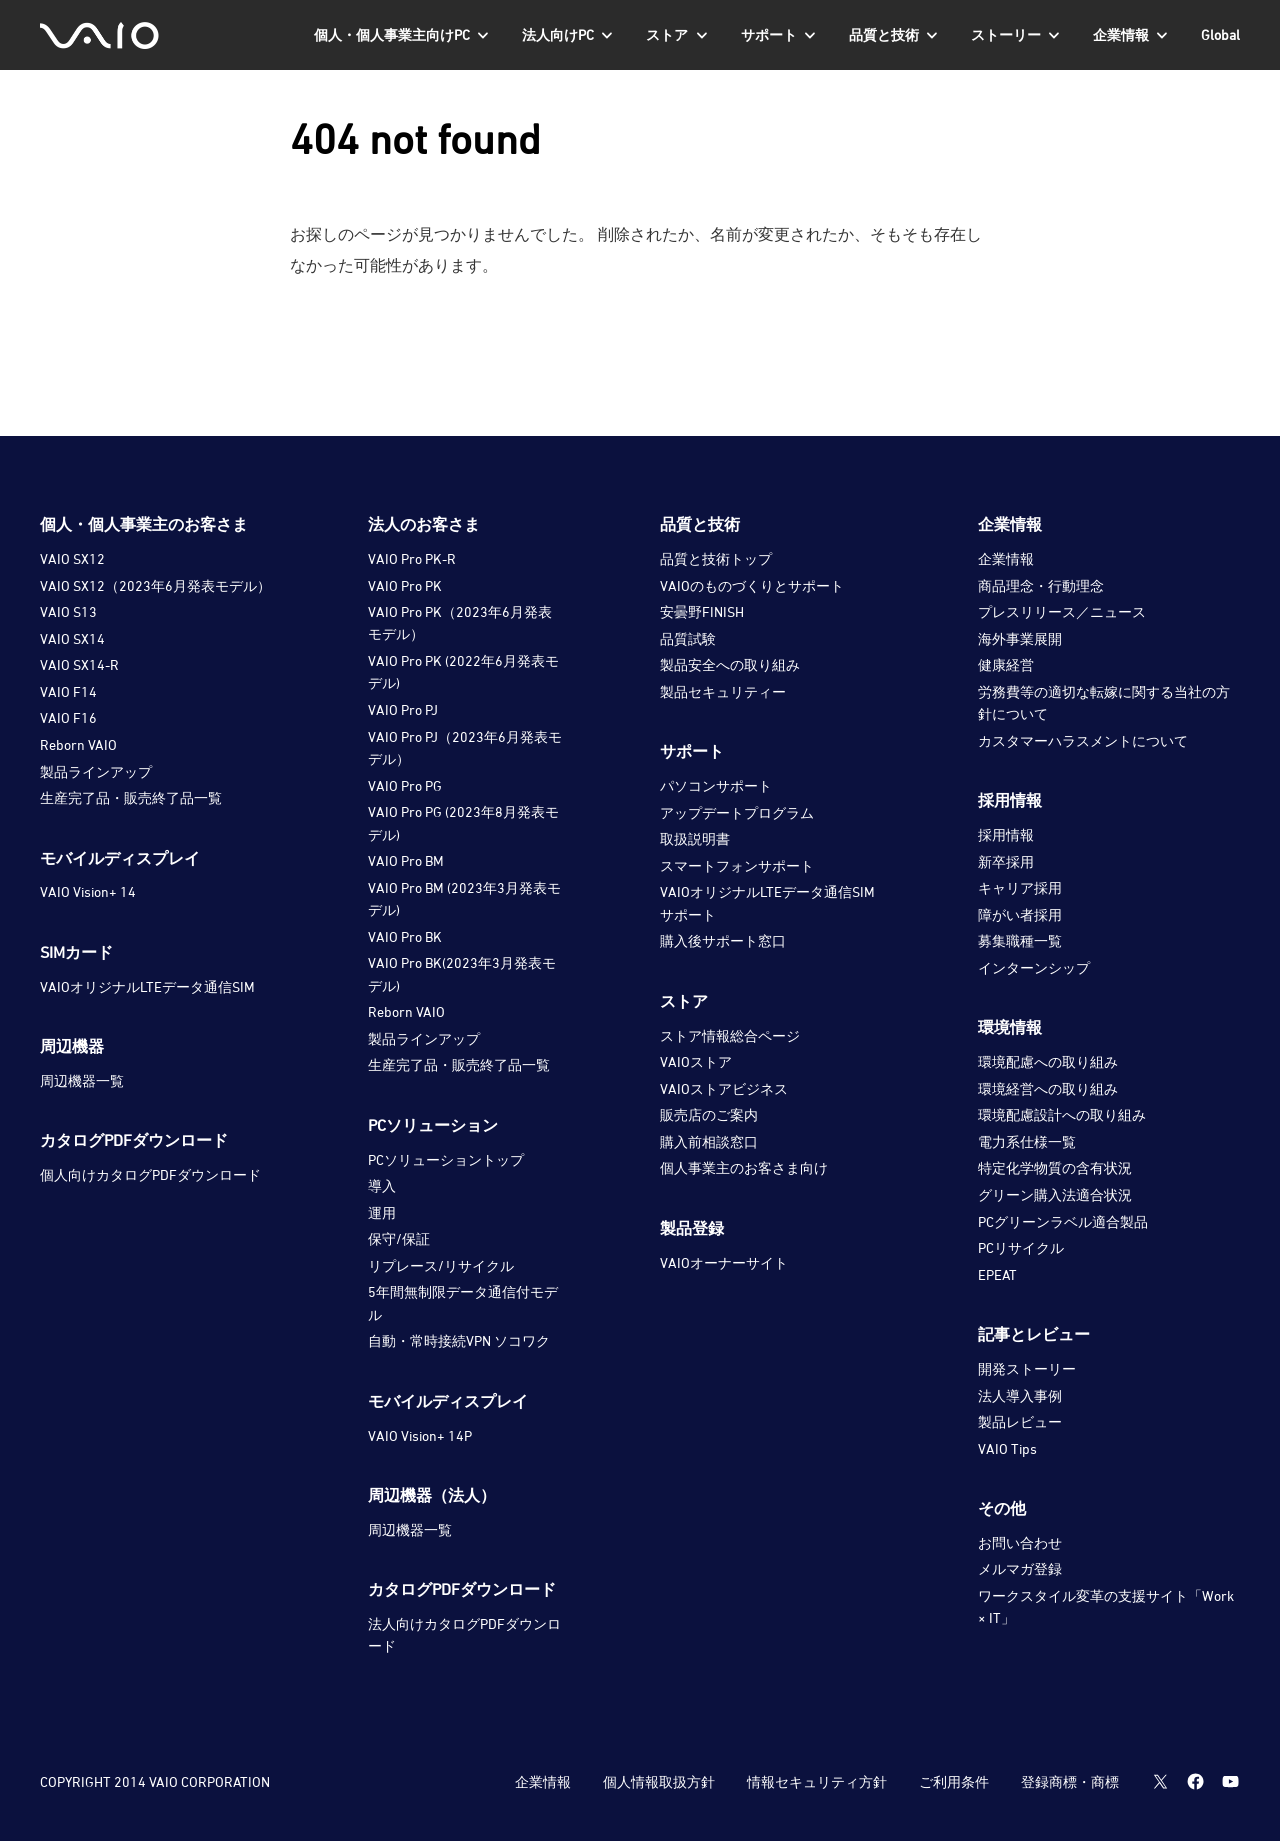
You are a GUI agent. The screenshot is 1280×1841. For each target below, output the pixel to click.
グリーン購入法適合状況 (1055, 1194)
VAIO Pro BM (406, 860)
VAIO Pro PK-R (412, 558)
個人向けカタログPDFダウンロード (150, 1174)
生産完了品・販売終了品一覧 (131, 797)
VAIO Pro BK (405, 936)
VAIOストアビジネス (724, 1088)
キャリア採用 (1020, 887)
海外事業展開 (1020, 638)
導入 (382, 1185)
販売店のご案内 (709, 1114)
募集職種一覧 (1020, 940)
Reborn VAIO (78, 744)
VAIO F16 (68, 717)
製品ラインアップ (96, 771)
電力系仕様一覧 (1027, 1141)
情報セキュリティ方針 (816, 1781)
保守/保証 (399, 1238)
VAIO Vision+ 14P (420, 1435)
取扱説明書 (695, 838)
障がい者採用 (1020, 914)
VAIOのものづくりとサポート (752, 585)
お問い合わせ (1020, 1542)
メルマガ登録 (1020, 1568)
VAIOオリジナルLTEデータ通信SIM (147, 986)
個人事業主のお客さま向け (744, 1167)
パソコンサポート (716, 785)
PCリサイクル (1021, 1247)
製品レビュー (1020, 1421)
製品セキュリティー (723, 691)
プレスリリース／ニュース (1062, 611)
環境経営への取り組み (1048, 1088)
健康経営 (1006, 664)
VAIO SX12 (72, 558)
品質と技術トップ (716, 558)
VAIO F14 (68, 691)
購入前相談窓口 (709, 1141)
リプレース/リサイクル (441, 1265)
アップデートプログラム (737, 812)
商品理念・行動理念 (1041, 585)
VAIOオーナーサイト (724, 1262)
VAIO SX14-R (79, 664)
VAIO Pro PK (405, 585)
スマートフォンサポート (737, 865)
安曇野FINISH (702, 611)
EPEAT (997, 1274)
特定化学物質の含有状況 (1055, 1167)
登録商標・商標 (1069, 1781)
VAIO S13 (68, 611)
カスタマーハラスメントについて (1083, 740)
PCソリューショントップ (446, 1159)
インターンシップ (1034, 967)
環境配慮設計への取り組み (1062, 1114)
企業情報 (1006, 558)
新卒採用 (1006, 861)
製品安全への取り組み (730, 664)
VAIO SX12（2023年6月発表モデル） (155, 585)
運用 (382, 1212)
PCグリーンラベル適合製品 (1063, 1221)
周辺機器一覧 (82, 1080)
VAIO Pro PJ (403, 709)
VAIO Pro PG (405, 785)
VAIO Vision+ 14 (88, 891)
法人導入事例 (1020, 1395)
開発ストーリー (1027, 1368)
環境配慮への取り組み (1048, 1061)
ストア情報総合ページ (730, 1035)
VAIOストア (696, 1061)
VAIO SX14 (72, 638)
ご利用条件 (953, 1781)
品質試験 (688, 638)
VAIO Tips (1007, 1448)
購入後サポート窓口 (723, 940)
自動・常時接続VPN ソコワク (459, 1340)
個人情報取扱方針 (658, 1781)
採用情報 (1006, 834)
